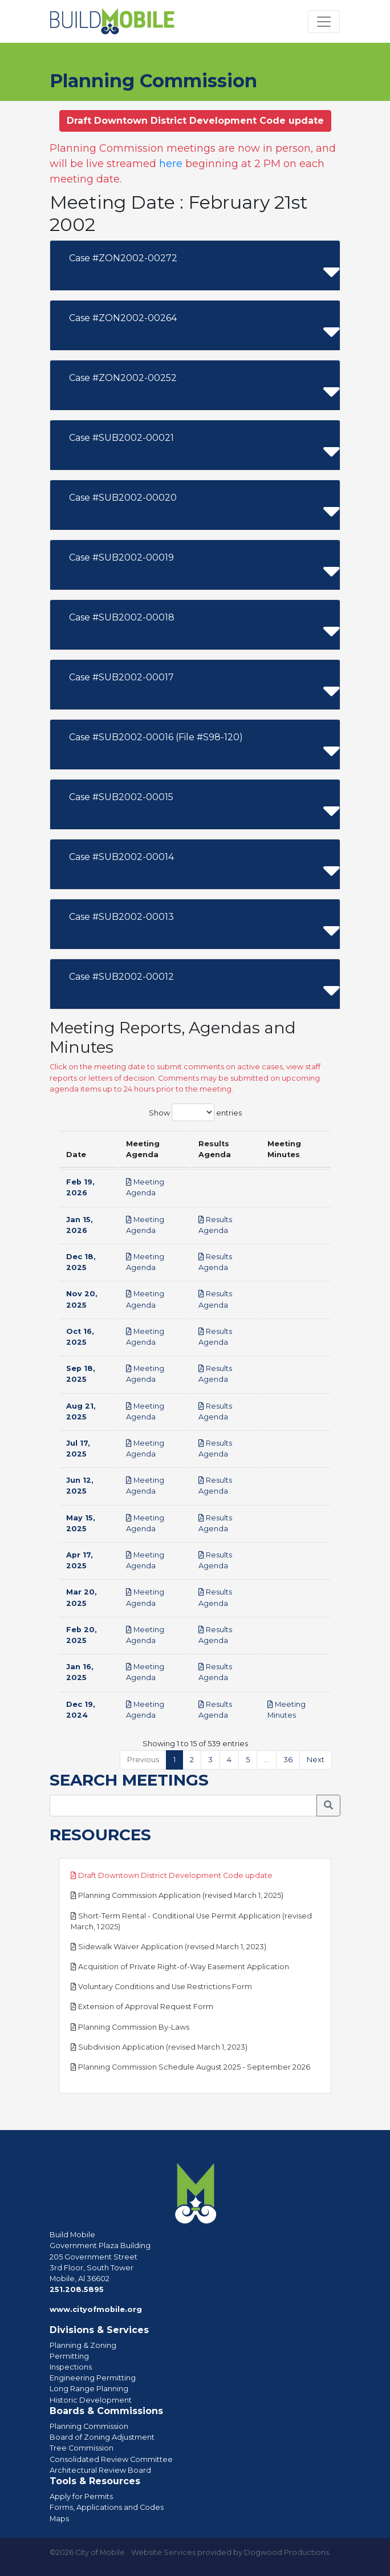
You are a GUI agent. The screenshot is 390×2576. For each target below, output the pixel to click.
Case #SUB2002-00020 (123, 497)
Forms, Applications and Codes (107, 2507)
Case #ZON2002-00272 (123, 258)
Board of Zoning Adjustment (102, 2437)
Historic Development (91, 2400)
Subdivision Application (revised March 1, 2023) (159, 2047)
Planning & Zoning (83, 2345)
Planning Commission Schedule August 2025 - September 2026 (190, 2067)
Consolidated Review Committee (111, 2459)
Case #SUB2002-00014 (121, 856)
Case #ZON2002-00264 (123, 318)
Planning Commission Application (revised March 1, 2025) (177, 1895)
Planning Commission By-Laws (130, 2027)
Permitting (69, 2356)
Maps (59, 2518)
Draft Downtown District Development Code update (172, 1875)
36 (287, 1759)
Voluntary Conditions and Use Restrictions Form (161, 1986)
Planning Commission (89, 2426)
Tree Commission (81, 2448)
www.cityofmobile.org (96, 2309)
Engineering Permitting (93, 2378)
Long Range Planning (89, 2388)
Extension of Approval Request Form (142, 2006)
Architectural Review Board (100, 2470)
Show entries (195, 1112)
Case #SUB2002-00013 (121, 916)
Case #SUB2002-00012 (121, 976)
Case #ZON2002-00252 (123, 377)
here (170, 163)
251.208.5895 (77, 2289)
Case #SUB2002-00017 (121, 677)
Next (315, 1759)
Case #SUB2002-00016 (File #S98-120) (156, 737)
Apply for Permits (81, 2496)
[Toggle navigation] (324, 21)
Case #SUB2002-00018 (121, 617)
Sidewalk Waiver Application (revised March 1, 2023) (168, 1946)
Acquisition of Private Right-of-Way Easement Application (180, 1966)
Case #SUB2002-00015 (121, 797)
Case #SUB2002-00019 (121, 557)
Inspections (71, 2367)
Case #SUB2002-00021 (121, 437)
